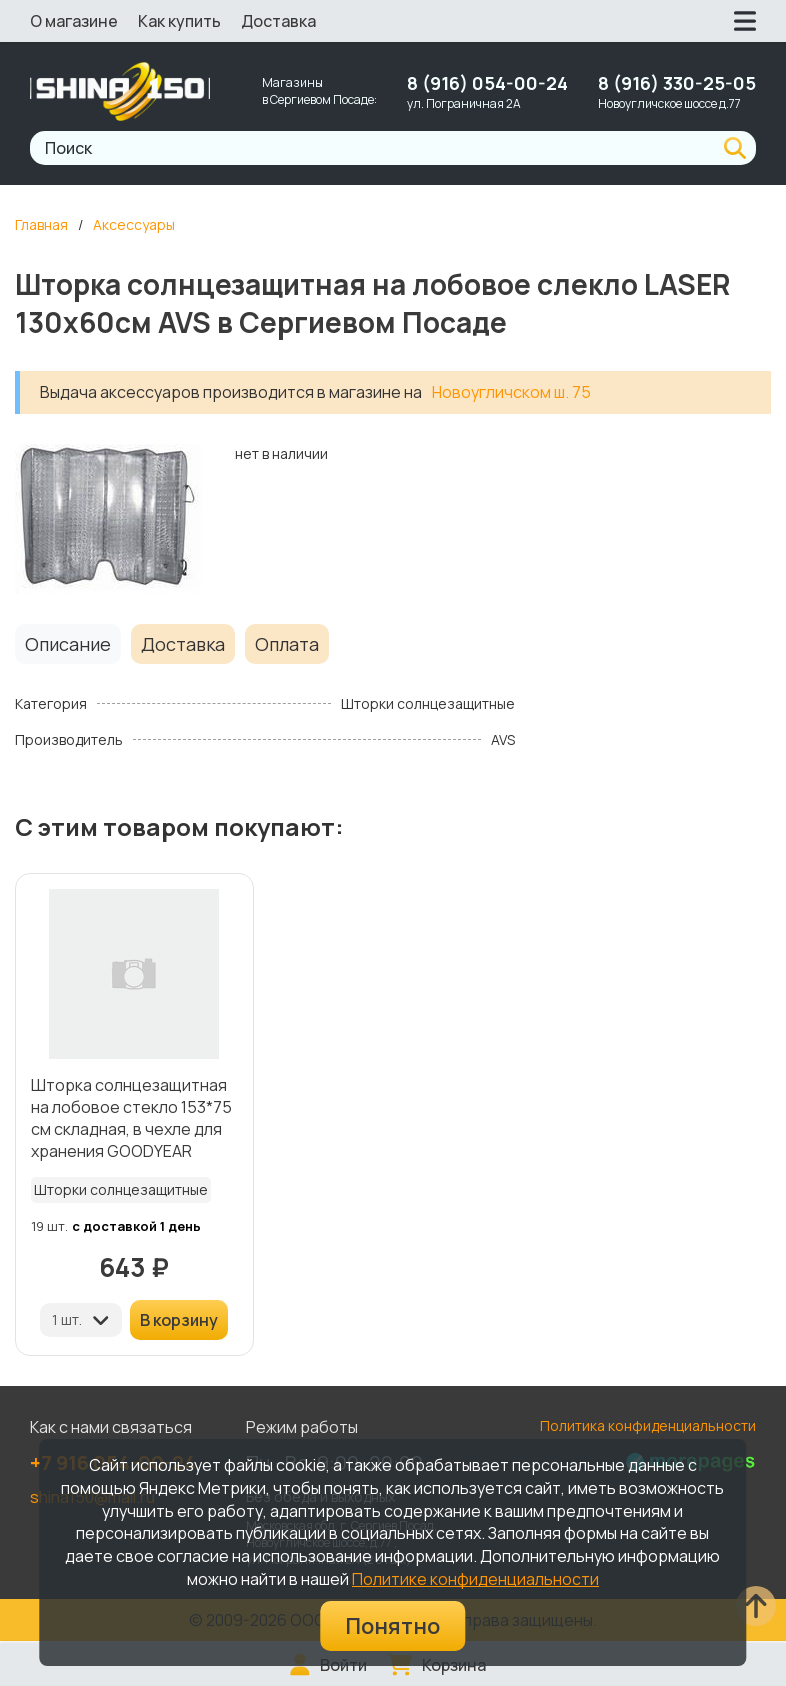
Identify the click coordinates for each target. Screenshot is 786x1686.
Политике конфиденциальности (475, 1579)
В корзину (179, 1320)
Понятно (392, 1626)
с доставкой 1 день (136, 1226)
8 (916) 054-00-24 (487, 83)
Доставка (278, 21)
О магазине (74, 21)
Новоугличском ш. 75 (511, 392)
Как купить (179, 21)
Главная (41, 224)
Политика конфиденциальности (648, 1425)
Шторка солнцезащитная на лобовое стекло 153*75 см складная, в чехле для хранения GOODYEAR (131, 1118)
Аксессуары (134, 224)
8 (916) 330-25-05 (677, 83)
